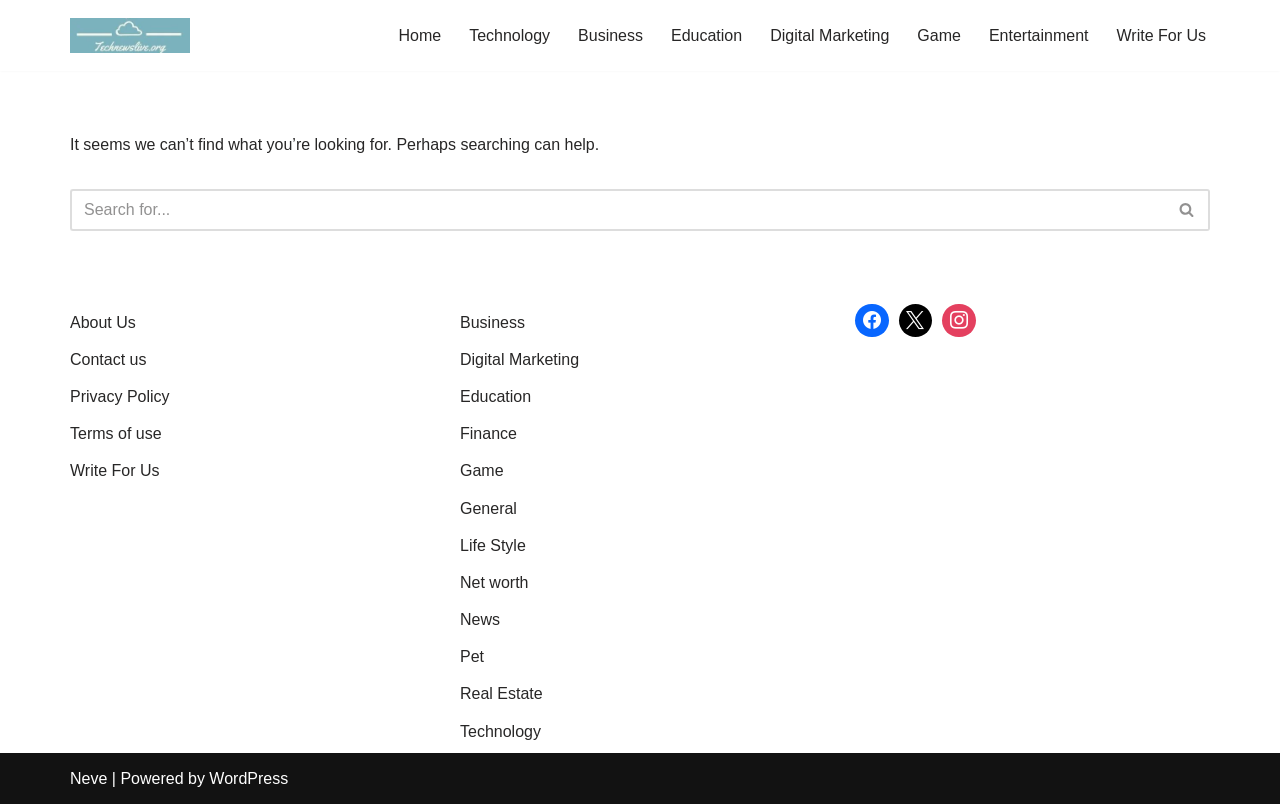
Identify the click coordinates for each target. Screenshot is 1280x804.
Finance (488, 433)
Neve (88, 778)
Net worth (494, 582)
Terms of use (116, 433)
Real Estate (501, 693)
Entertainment (1039, 35)
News (480, 619)
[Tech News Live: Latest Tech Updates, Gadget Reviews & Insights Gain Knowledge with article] (130, 35)
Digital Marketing (829, 35)
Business (610, 35)
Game (939, 35)
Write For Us (1161, 35)
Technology (509, 35)
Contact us (108, 359)
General (488, 508)
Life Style (493, 545)
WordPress (248, 778)
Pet (472, 656)
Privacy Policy (120, 396)
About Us (103, 322)
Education (706, 35)
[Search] (617, 210)
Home (419, 35)
